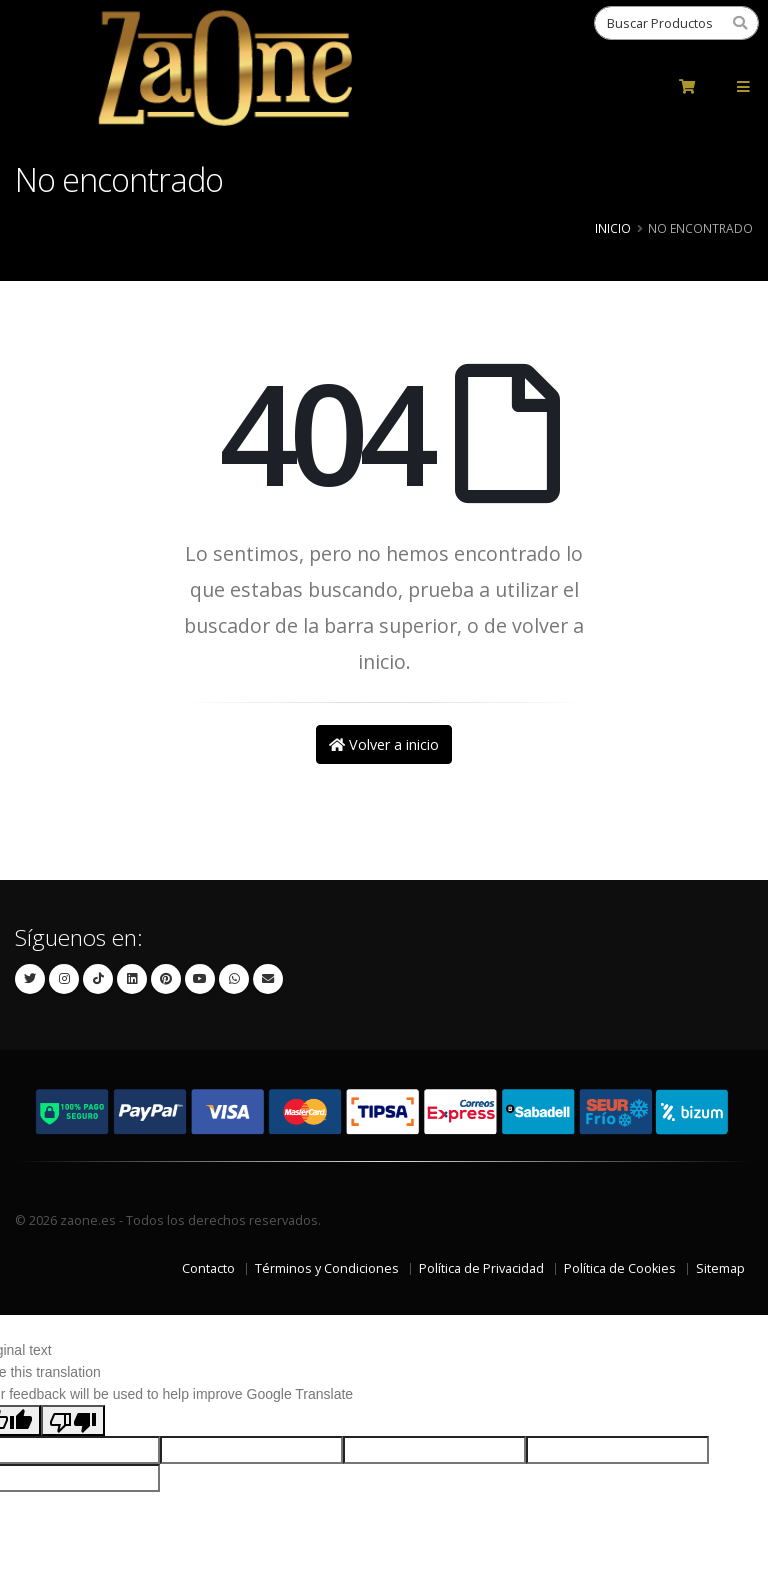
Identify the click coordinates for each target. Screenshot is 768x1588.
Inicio (613, 228)
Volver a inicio (384, 744)
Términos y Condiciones (327, 1268)
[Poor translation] (73, 1420)
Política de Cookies (620, 1268)
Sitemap (720, 1268)
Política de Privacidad (481, 1268)
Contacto (208, 1268)
